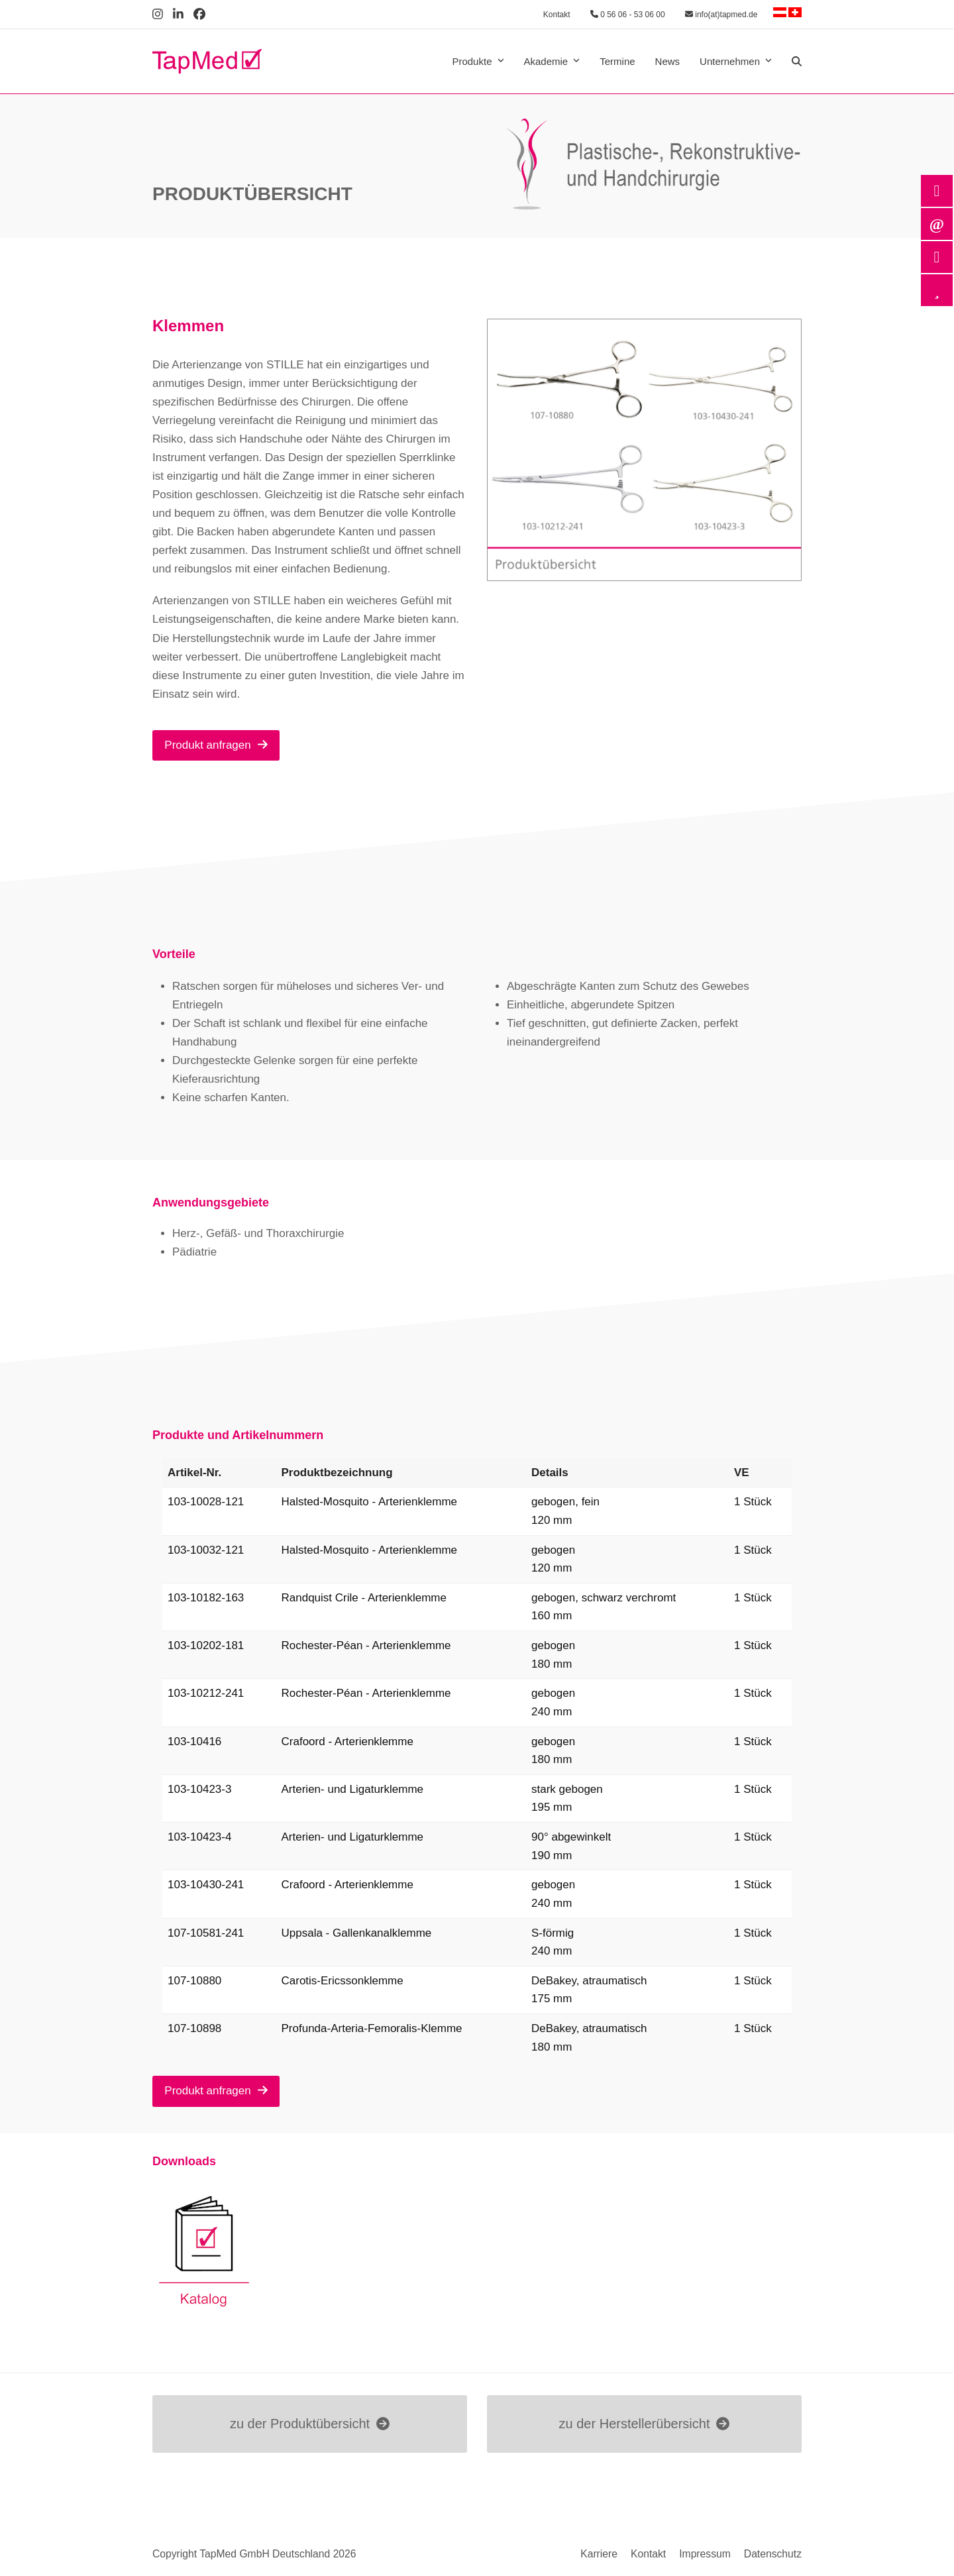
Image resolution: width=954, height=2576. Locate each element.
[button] (797, 61)
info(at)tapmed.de (721, 14)
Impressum (705, 2553)
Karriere (598, 2553)
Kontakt (556, 14)
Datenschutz (773, 2553)
